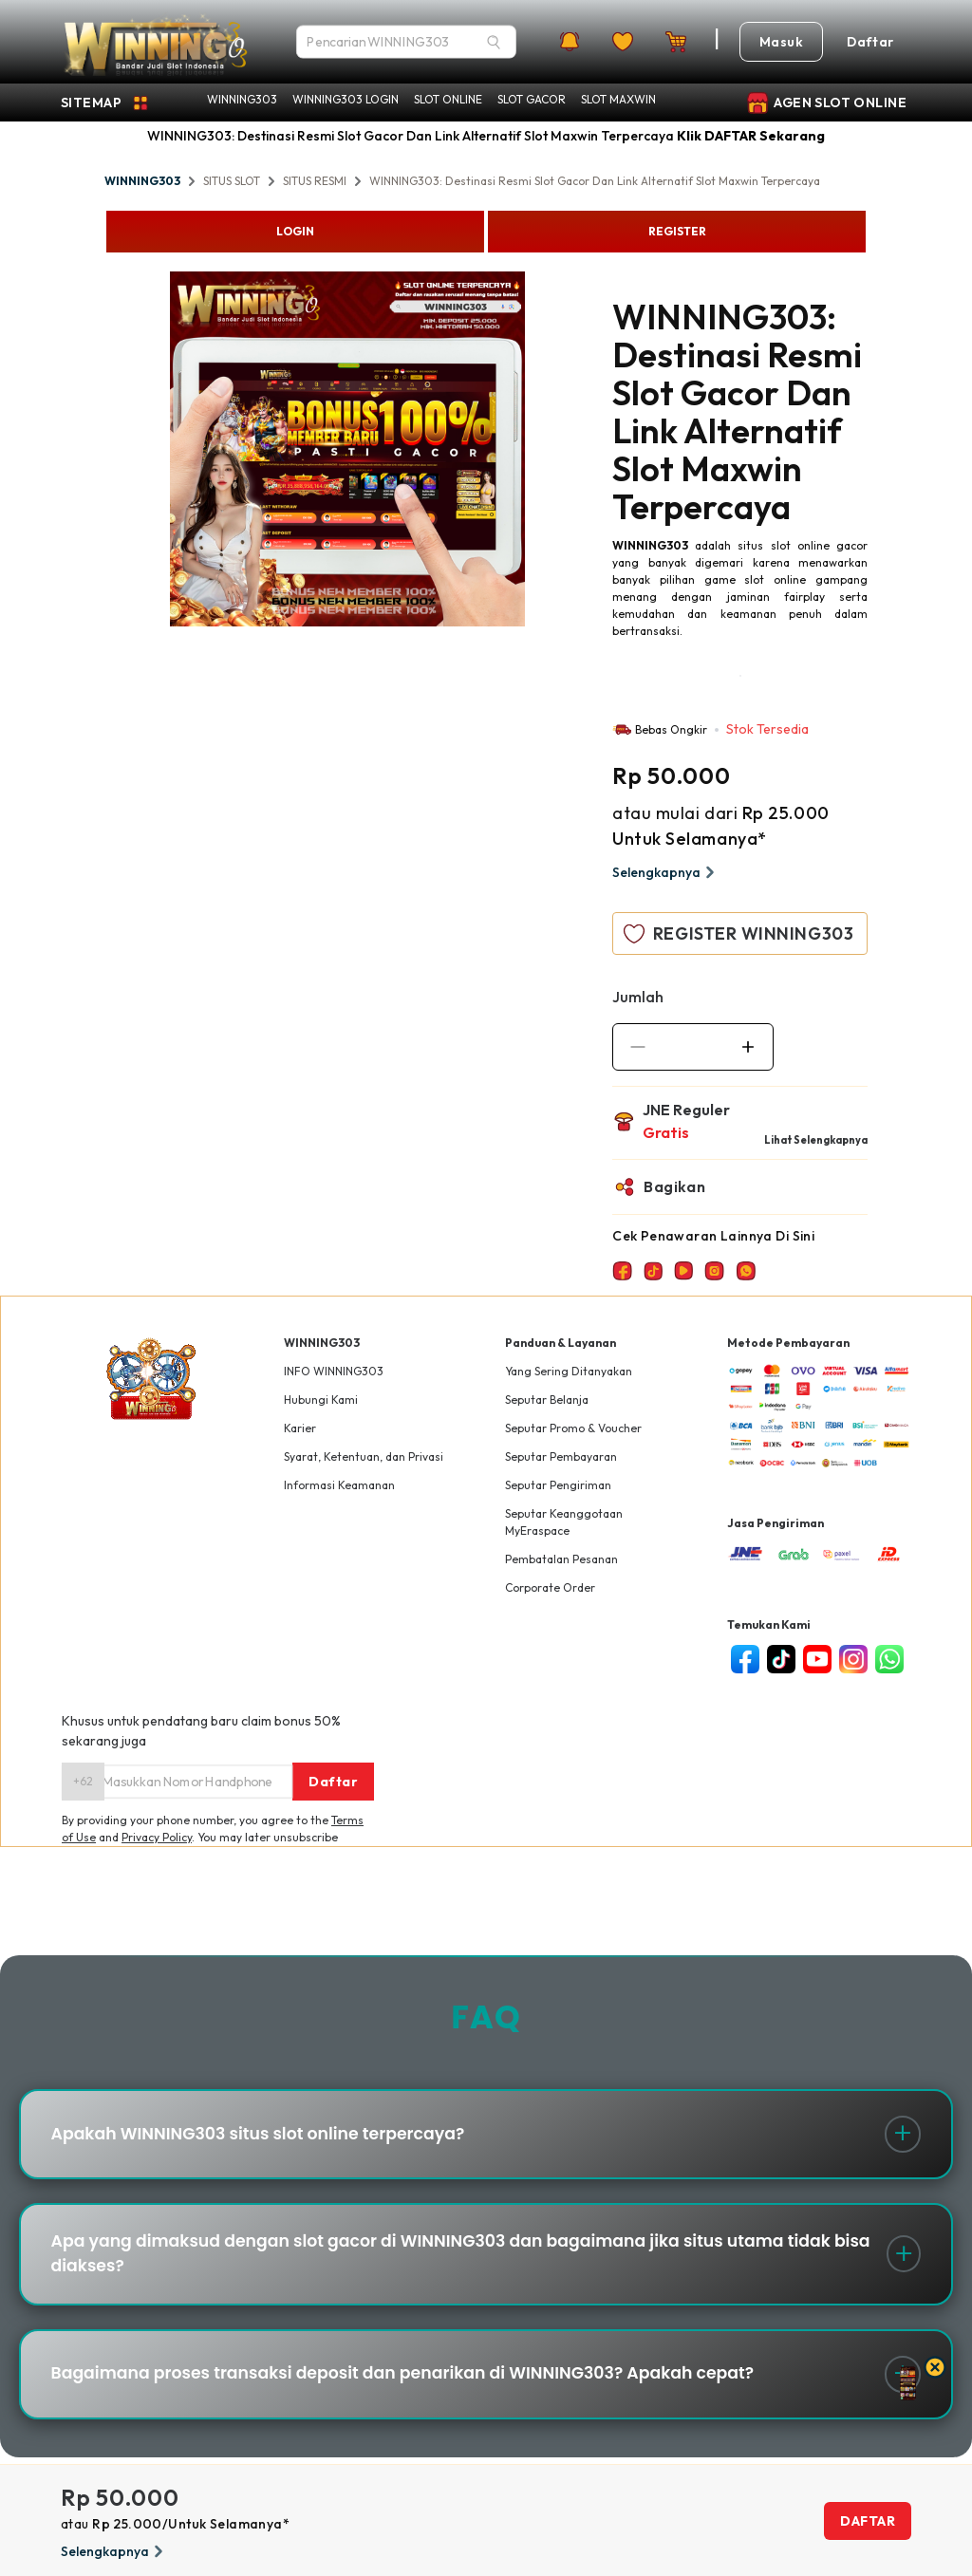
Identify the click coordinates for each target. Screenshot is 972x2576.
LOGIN (295, 231)
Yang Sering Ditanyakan (568, 1371)
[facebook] (745, 1659)
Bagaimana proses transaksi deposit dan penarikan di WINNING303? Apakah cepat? (420, 2387)
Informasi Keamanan (339, 1485)
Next (539, 451)
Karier (300, 1428)
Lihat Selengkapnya (816, 1140)
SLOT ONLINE (448, 99)
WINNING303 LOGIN (345, 99)
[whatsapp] (889, 1659)
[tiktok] (781, 1659)
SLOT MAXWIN (618, 99)
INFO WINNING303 (333, 1371)
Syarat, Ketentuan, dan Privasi (363, 1456)
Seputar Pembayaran (561, 1456)
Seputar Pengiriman (558, 1485)
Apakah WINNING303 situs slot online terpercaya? (269, 2137)
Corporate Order (550, 1587)
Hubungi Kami (321, 1399)
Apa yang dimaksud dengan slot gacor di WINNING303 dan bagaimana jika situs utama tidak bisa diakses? (460, 2262)
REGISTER (677, 231)
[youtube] (817, 1659)
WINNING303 (242, 99)
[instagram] (853, 1659)
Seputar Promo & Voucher (573, 1428)
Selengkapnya (666, 872)
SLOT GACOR (531, 99)
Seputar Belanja (547, 1399)
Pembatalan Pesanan (561, 1559)
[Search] (493, 42)
